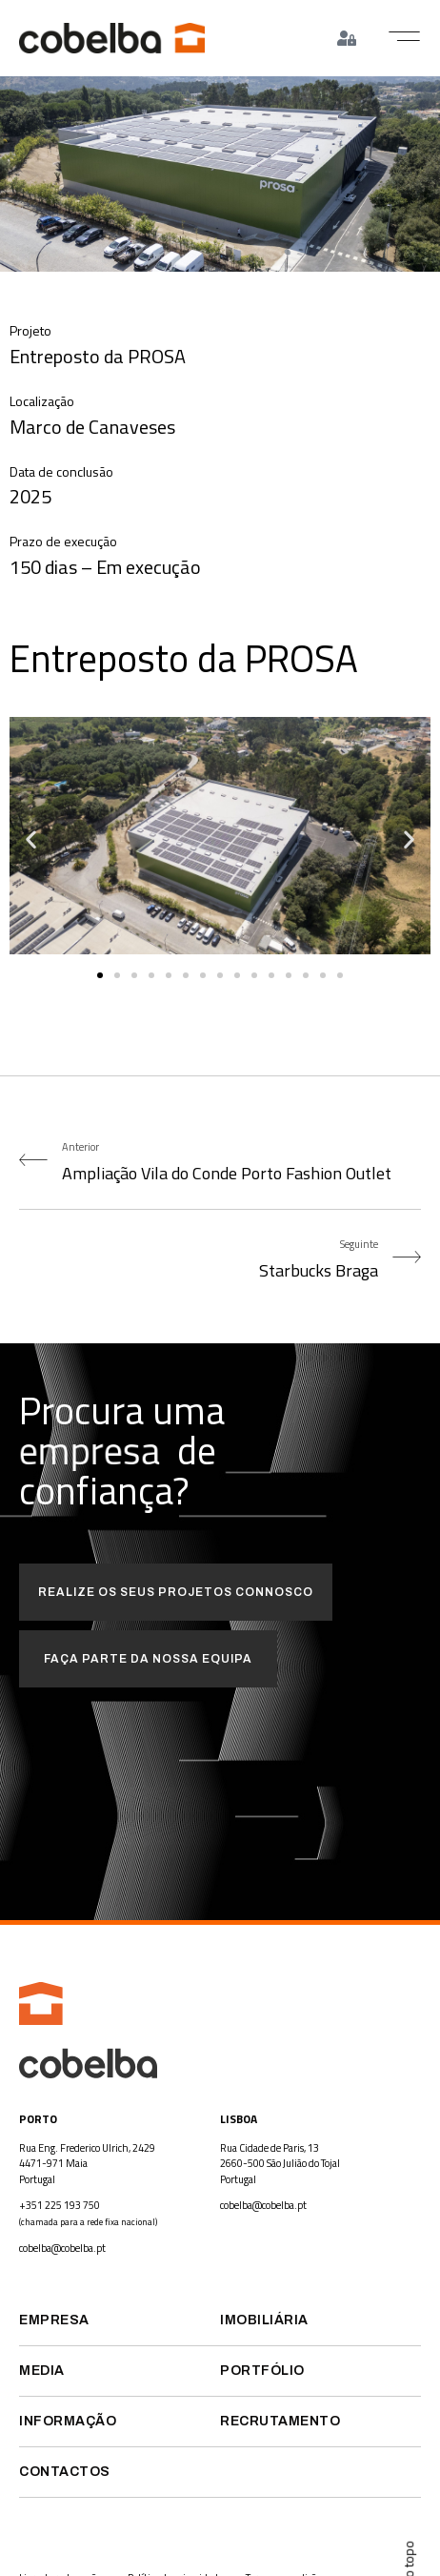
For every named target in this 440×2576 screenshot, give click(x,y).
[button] (404, 36)
